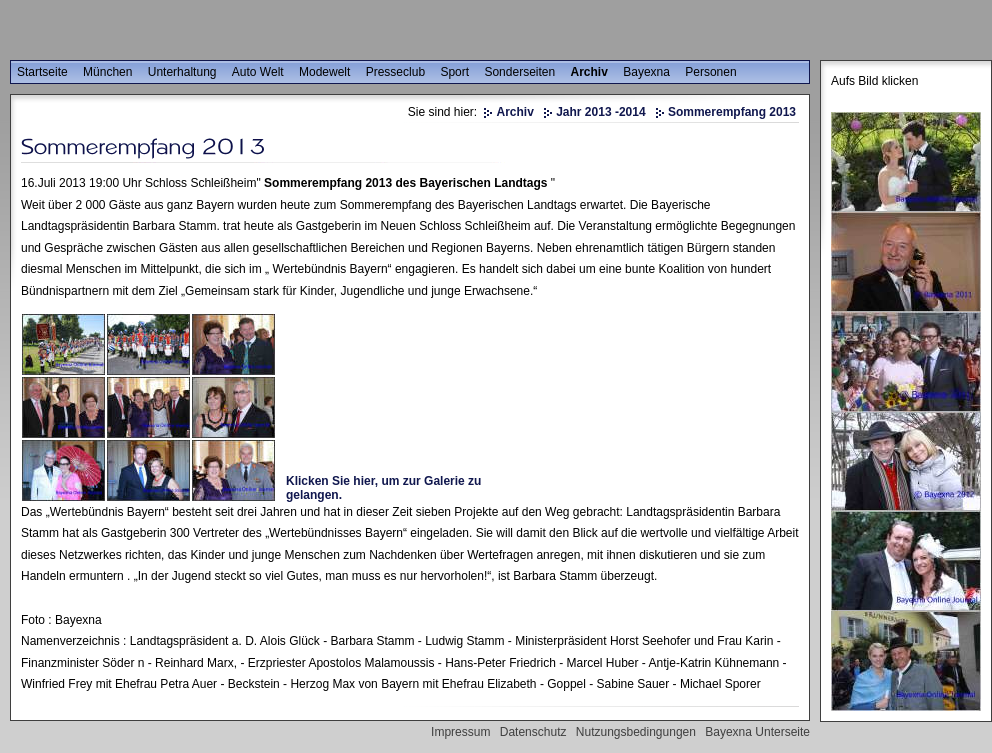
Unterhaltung (182, 72)
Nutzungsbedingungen (636, 732)
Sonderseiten (519, 72)
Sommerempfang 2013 (732, 112)
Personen (710, 72)
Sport (454, 72)
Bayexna (646, 72)
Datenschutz (533, 732)
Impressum (460, 732)
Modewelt (324, 72)
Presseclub (395, 72)
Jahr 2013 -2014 (600, 112)
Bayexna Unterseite (757, 732)
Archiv (589, 72)
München (107, 72)
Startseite (42, 72)
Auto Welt (258, 72)
